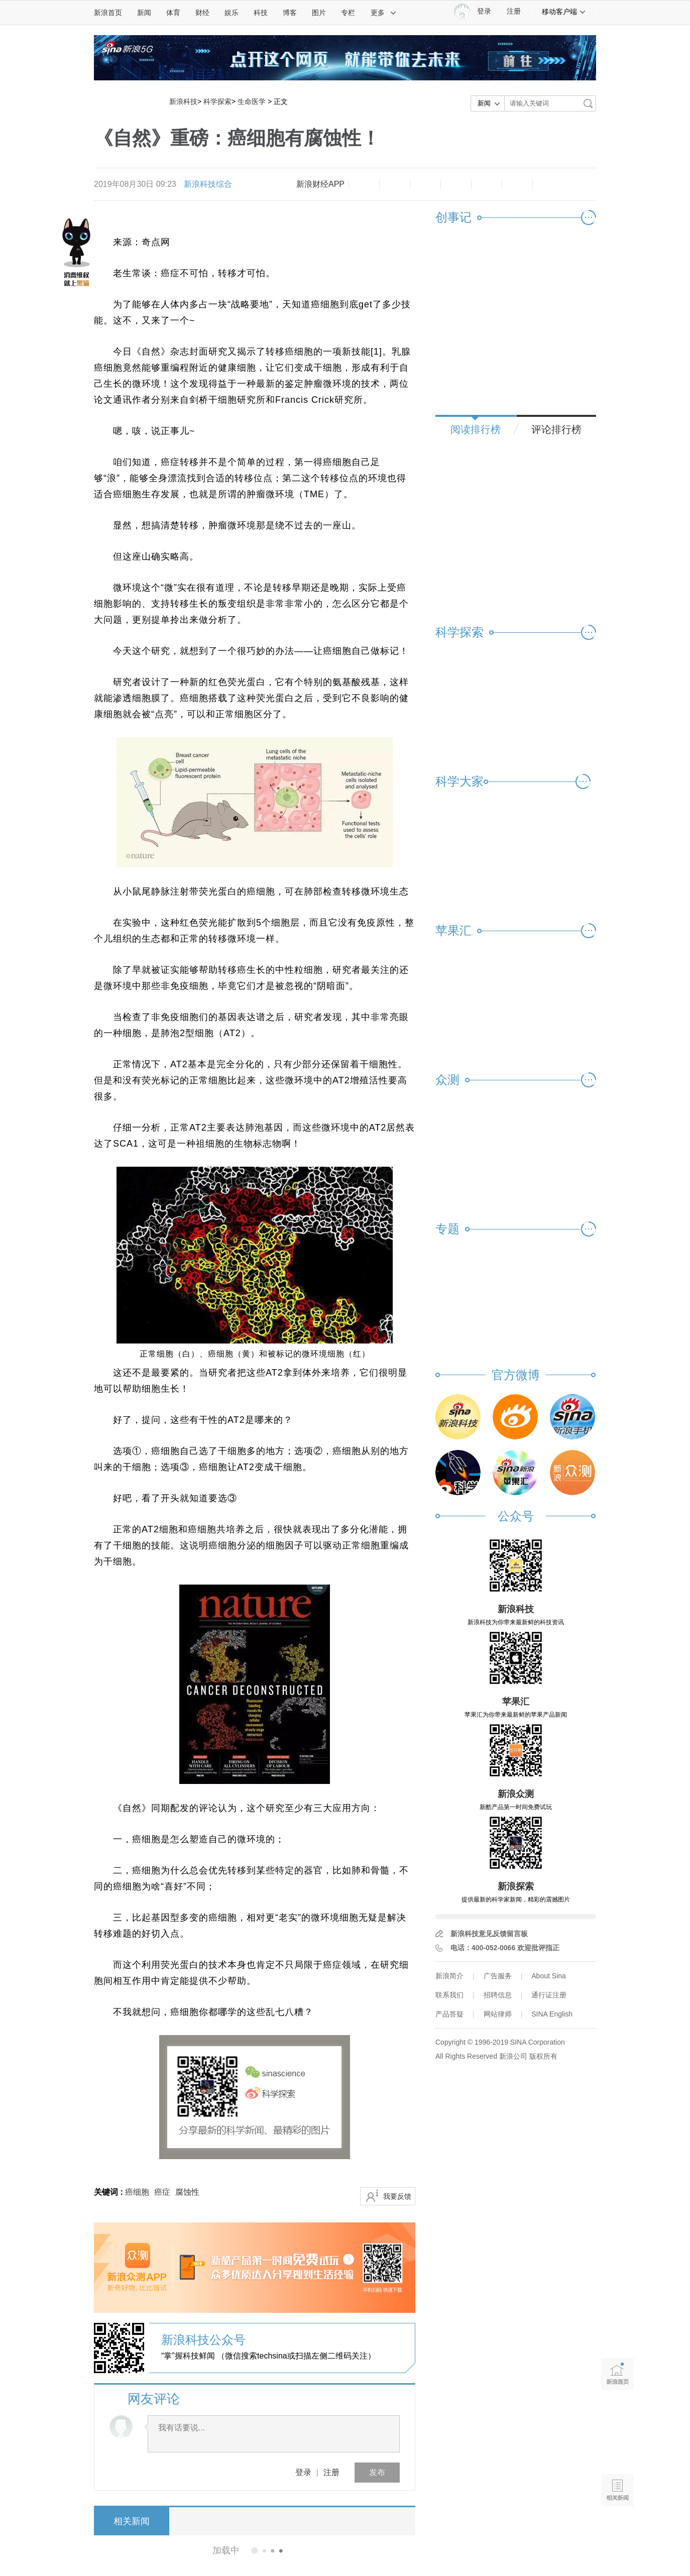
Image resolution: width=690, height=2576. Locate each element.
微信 (487, 184)
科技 (261, 13)
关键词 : (109, 2192)
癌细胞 (137, 2192)
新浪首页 (108, 13)
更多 (384, 13)
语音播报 (617, 2451)
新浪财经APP (320, 184)
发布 (377, 2472)
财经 (202, 13)
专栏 (348, 13)
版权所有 (543, 2056)
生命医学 (252, 101)
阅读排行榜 (475, 429)
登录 (303, 2472)
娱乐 (231, 13)
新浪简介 (449, 1976)
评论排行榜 (556, 429)
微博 (456, 184)
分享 (517, 184)
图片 (319, 13)
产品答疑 (449, 2014)
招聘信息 (498, 1995)
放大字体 (395, 184)
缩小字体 (364, 184)
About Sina (548, 1976)
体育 (173, 13)
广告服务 (498, 1976)
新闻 (144, 13)
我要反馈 (397, 2196)
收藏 (425, 184)
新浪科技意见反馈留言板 (489, 1934)
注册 (514, 11)
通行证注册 (548, 1995)
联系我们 (449, 1995)
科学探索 (217, 101)
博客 (290, 13)
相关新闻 (131, 2521)
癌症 (162, 2192)
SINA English (551, 2014)
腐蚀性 (187, 2192)
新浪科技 (183, 101)
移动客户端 (564, 12)
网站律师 (498, 2014)
